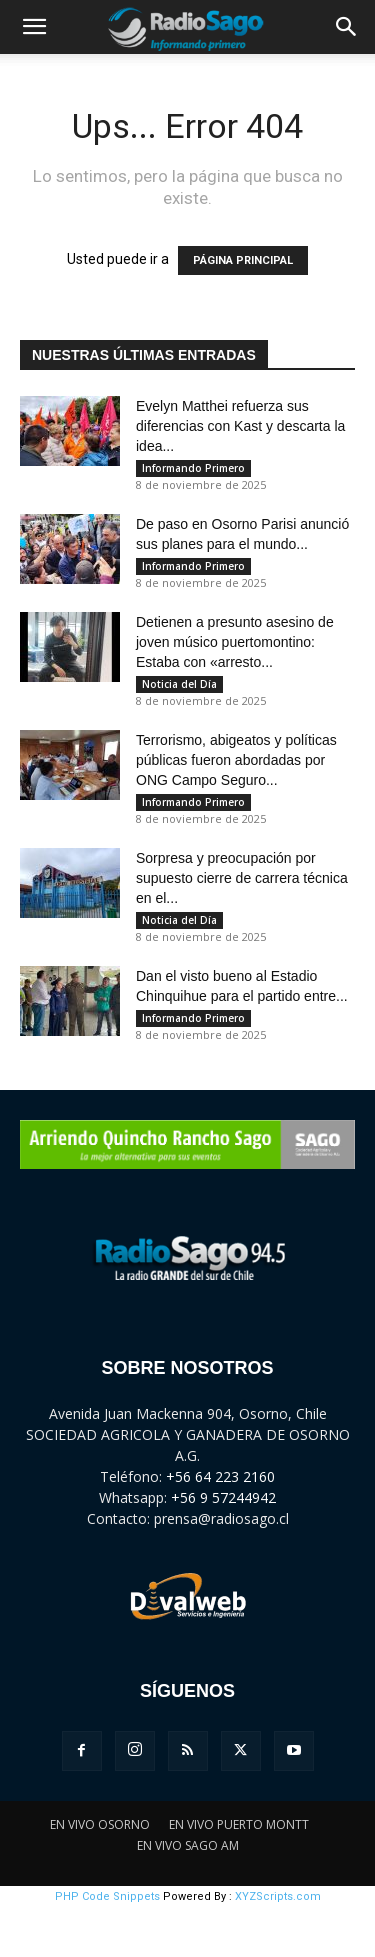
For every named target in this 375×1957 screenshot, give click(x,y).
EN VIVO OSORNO (100, 1824)
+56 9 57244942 (223, 1497)
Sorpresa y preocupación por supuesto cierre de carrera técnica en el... (242, 878)
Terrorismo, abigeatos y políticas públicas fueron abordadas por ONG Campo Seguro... (236, 760)
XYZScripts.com (278, 1896)
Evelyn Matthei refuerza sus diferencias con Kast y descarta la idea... (240, 426)
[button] (34, 27)
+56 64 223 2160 (220, 1476)
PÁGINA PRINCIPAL (243, 260)
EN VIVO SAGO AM (188, 1845)
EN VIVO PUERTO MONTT (239, 1824)
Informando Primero (193, 468)
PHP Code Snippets (107, 1896)
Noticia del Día (179, 684)
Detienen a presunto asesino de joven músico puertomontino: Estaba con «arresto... (235, 642)
